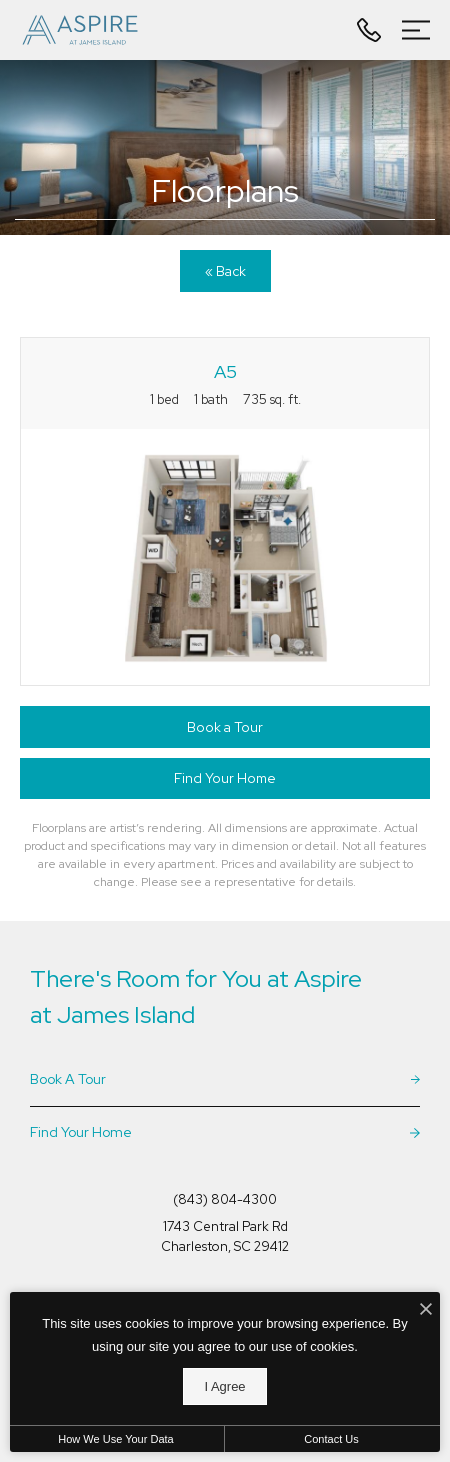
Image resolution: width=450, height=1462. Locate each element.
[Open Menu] (416, 30)
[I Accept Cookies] (426, 1310)
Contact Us (331, 1439)
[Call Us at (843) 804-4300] (372, 30)
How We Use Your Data (115, 1439)
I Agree (224, 1386)
